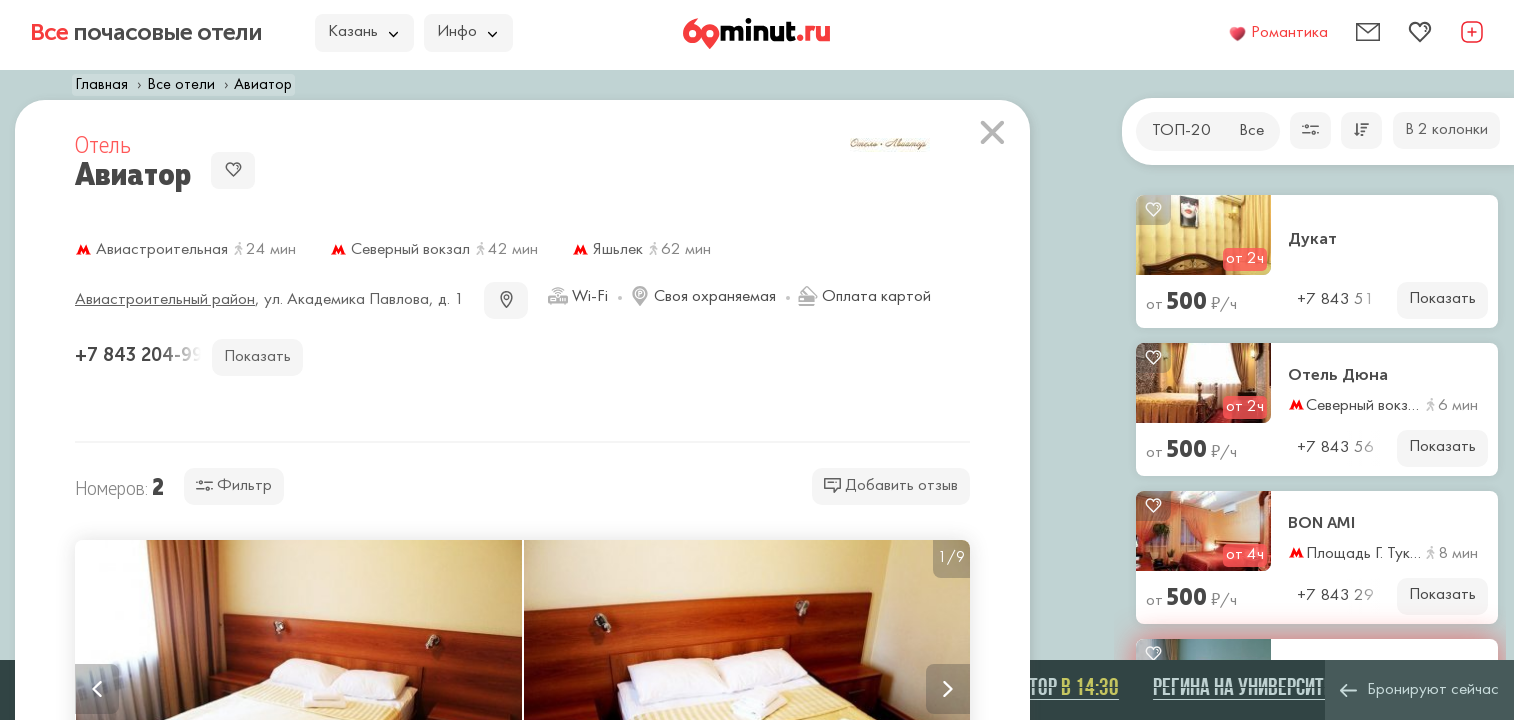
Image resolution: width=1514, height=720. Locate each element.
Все (1251, 131)
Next (948, 689)
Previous (97, 689)
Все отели (181, 85)
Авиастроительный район (165, 300)
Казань (363, 32)
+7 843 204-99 (141, 355)
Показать (1442, 299)
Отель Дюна (1338, 375)
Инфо (467, 32)
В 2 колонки (1446, 130)
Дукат (1312, 239)
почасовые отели (146, 32)
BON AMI (1321, 523)
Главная (101, 85)
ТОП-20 (1181, 131)
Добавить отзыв (891, 485)
